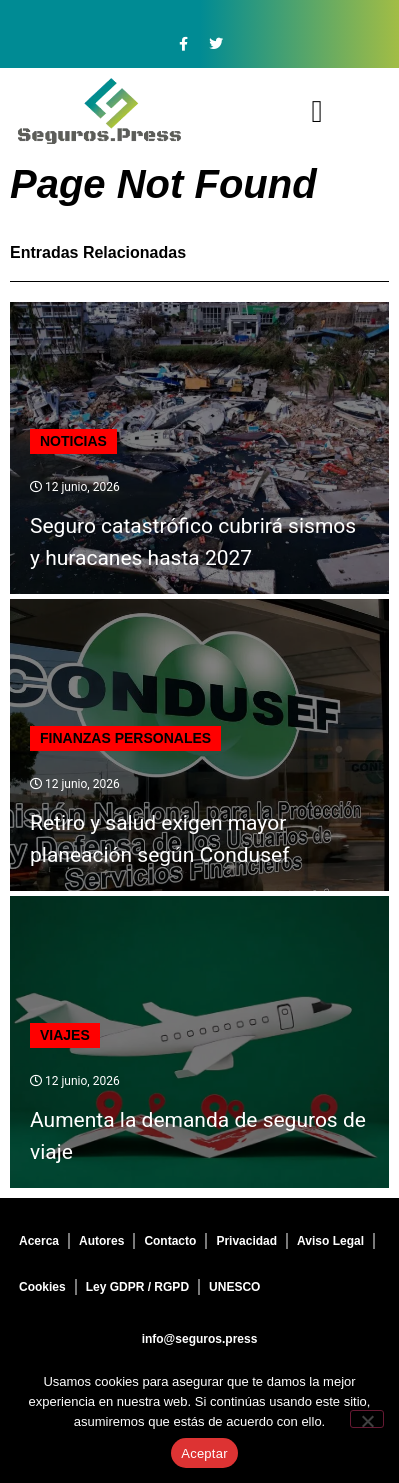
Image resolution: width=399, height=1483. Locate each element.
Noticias (73, 441)
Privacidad (246, 1241)
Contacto (170, 1241)
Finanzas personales (125, 738)
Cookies (42, 1287)
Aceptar (204, 1453)
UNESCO (234, 1287)
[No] (367, 1419)
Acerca (39, 1241)
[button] (317, 111)
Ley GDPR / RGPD (137, 1287)
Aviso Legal (330, 1241)
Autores (101, 1241)
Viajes (65, 1035)
